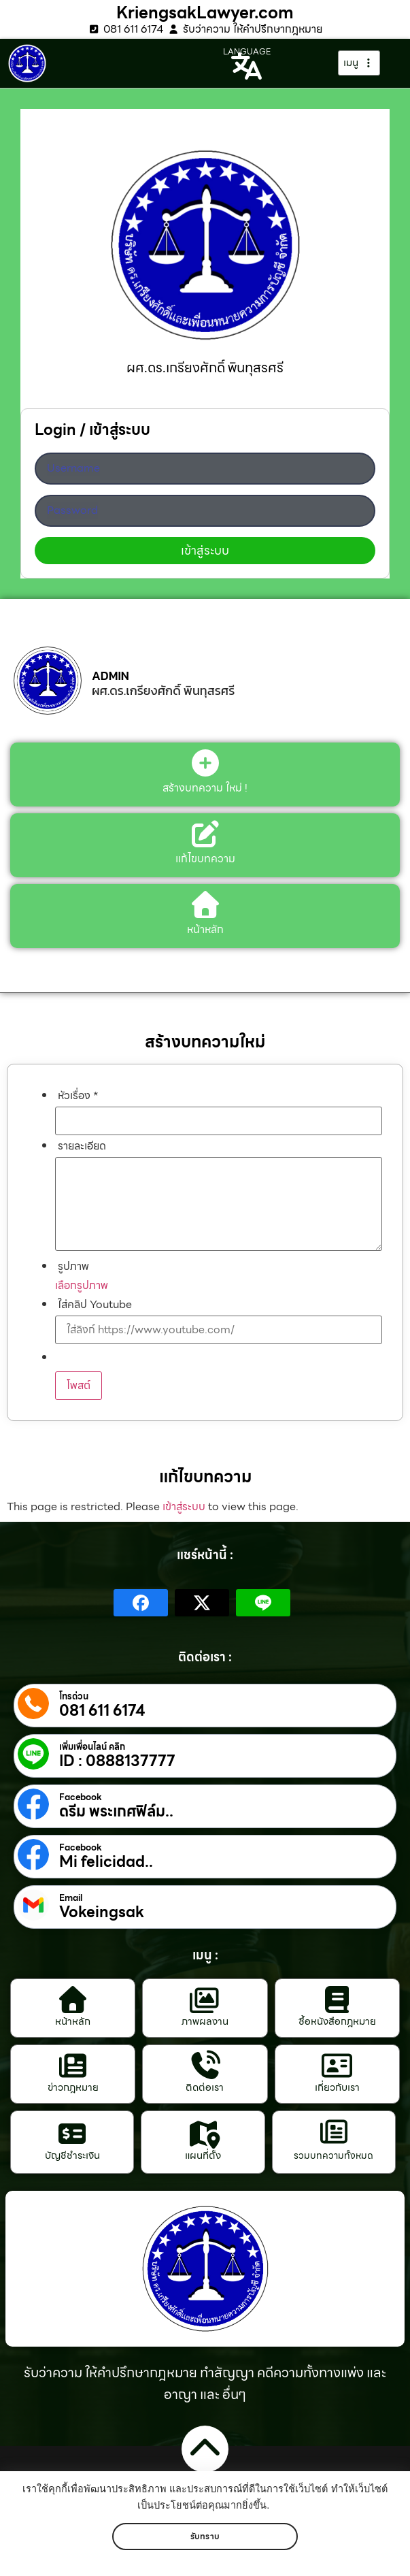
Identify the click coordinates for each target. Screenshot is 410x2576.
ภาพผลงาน (205, 2021)
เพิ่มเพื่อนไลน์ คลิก (92, 1747)
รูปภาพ (73, 1266)
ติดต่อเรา (205, 2087)
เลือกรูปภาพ (81, 1285)
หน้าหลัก (72, 2021)
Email (70, 1898)
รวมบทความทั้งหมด (333, 2155)
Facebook (80, 1797)
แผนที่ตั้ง (203, 2155)
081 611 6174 (102, 1710)
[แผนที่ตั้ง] (203, 2133)
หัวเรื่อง (78, 1095)
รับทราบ (205, 2536)
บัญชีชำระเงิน (72, 2155)
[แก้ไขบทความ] (205, 833)
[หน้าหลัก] (72, 1999)
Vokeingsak (101, 1912)
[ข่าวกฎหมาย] (72, 2065)
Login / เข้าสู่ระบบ (92, 432)
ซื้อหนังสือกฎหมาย (337, 2021)
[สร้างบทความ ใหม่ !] (205, 763)
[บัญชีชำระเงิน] (72, 2133)
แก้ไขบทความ (205, 858)
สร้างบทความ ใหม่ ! (205, 787)
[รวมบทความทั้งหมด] (333, 2131)
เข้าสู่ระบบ (184, 1506)
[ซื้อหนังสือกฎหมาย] (337, 1999)
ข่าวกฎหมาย (73, 2087)
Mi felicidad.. (106, 1862)
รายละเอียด (82, 1146)
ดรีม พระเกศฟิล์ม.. (116, 1811)
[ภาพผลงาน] (204, 1999)
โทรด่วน (73, 1696)
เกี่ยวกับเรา (337, 2087)
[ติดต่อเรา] (204, 2065)
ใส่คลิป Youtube (95, 1304)
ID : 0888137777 (117, 1761)
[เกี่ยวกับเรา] (337, 2065)
